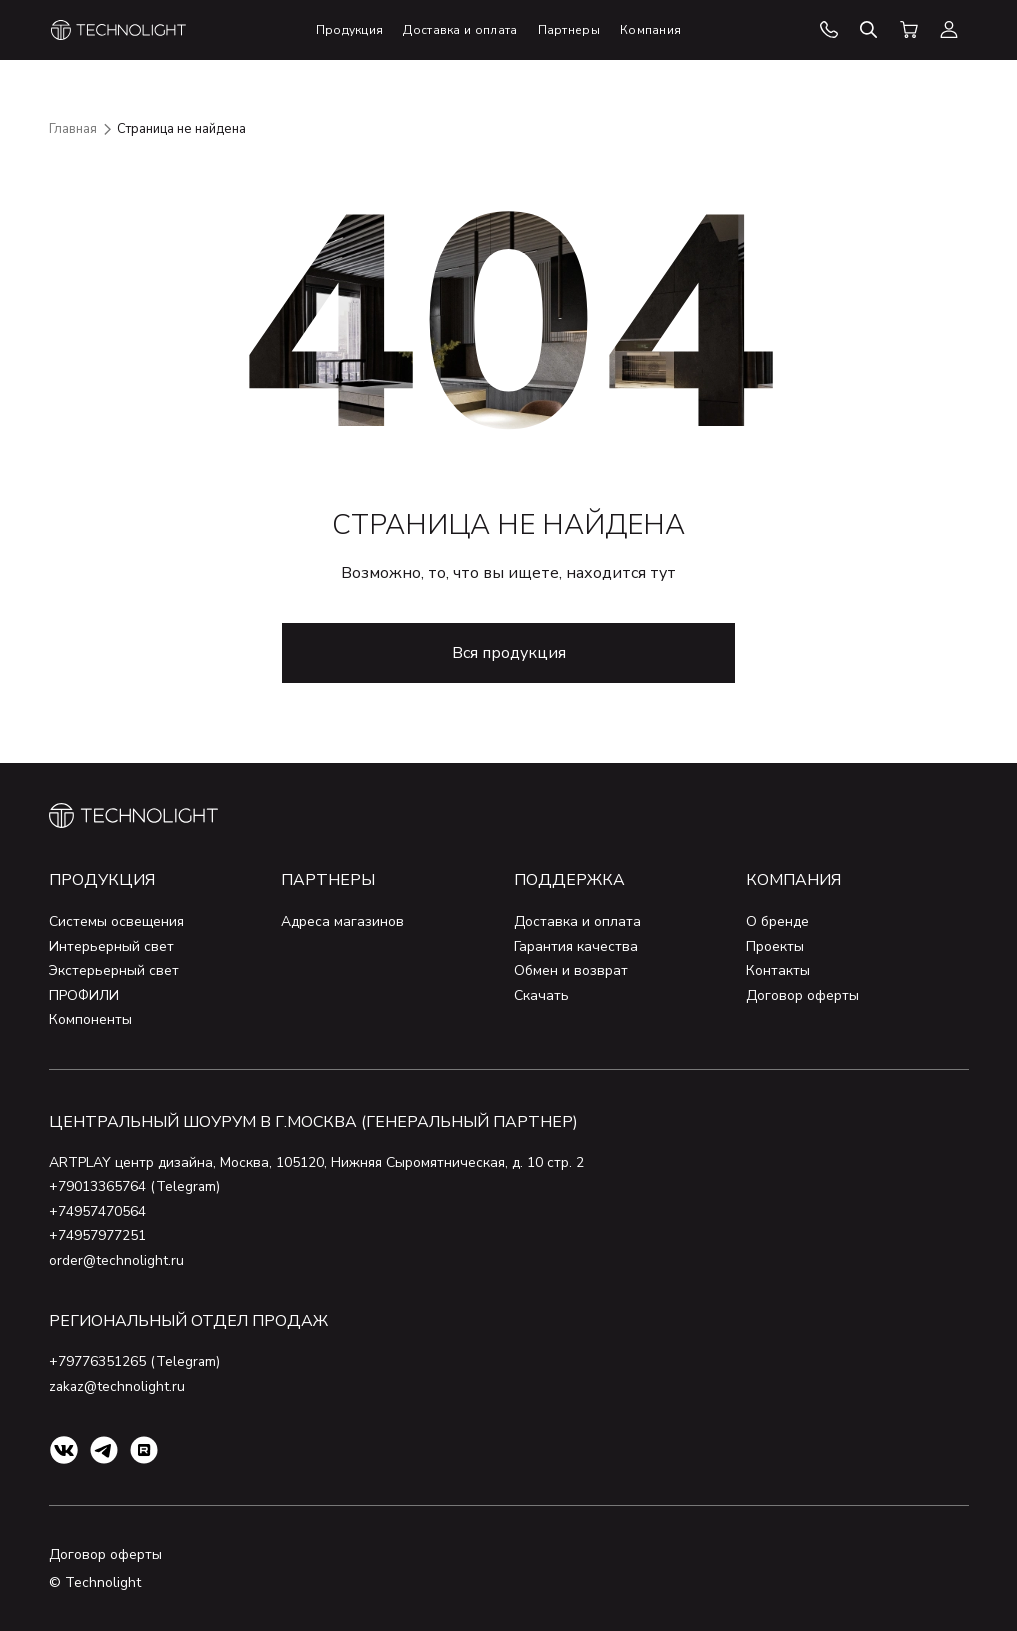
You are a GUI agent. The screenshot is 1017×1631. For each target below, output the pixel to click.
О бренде (777, 921)
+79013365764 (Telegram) (135, 1186)
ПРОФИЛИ (84, 995)
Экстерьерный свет (114, 970)
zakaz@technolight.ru (118, 1386)
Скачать (541, 995)
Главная (73, 129)
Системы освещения (116, 921)
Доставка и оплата (577, 921)
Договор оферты (802, 995)
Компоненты (90, 1019)
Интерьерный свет (111, 946)
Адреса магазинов (342, 921)
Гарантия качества (576, 946)
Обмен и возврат (571, 970)
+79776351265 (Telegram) (135, 1361)
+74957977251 (97, 1235)
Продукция (102, 880)
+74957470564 (97, 1211)
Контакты (778, 970)
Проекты (775, 946)
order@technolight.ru (117, 1260)
